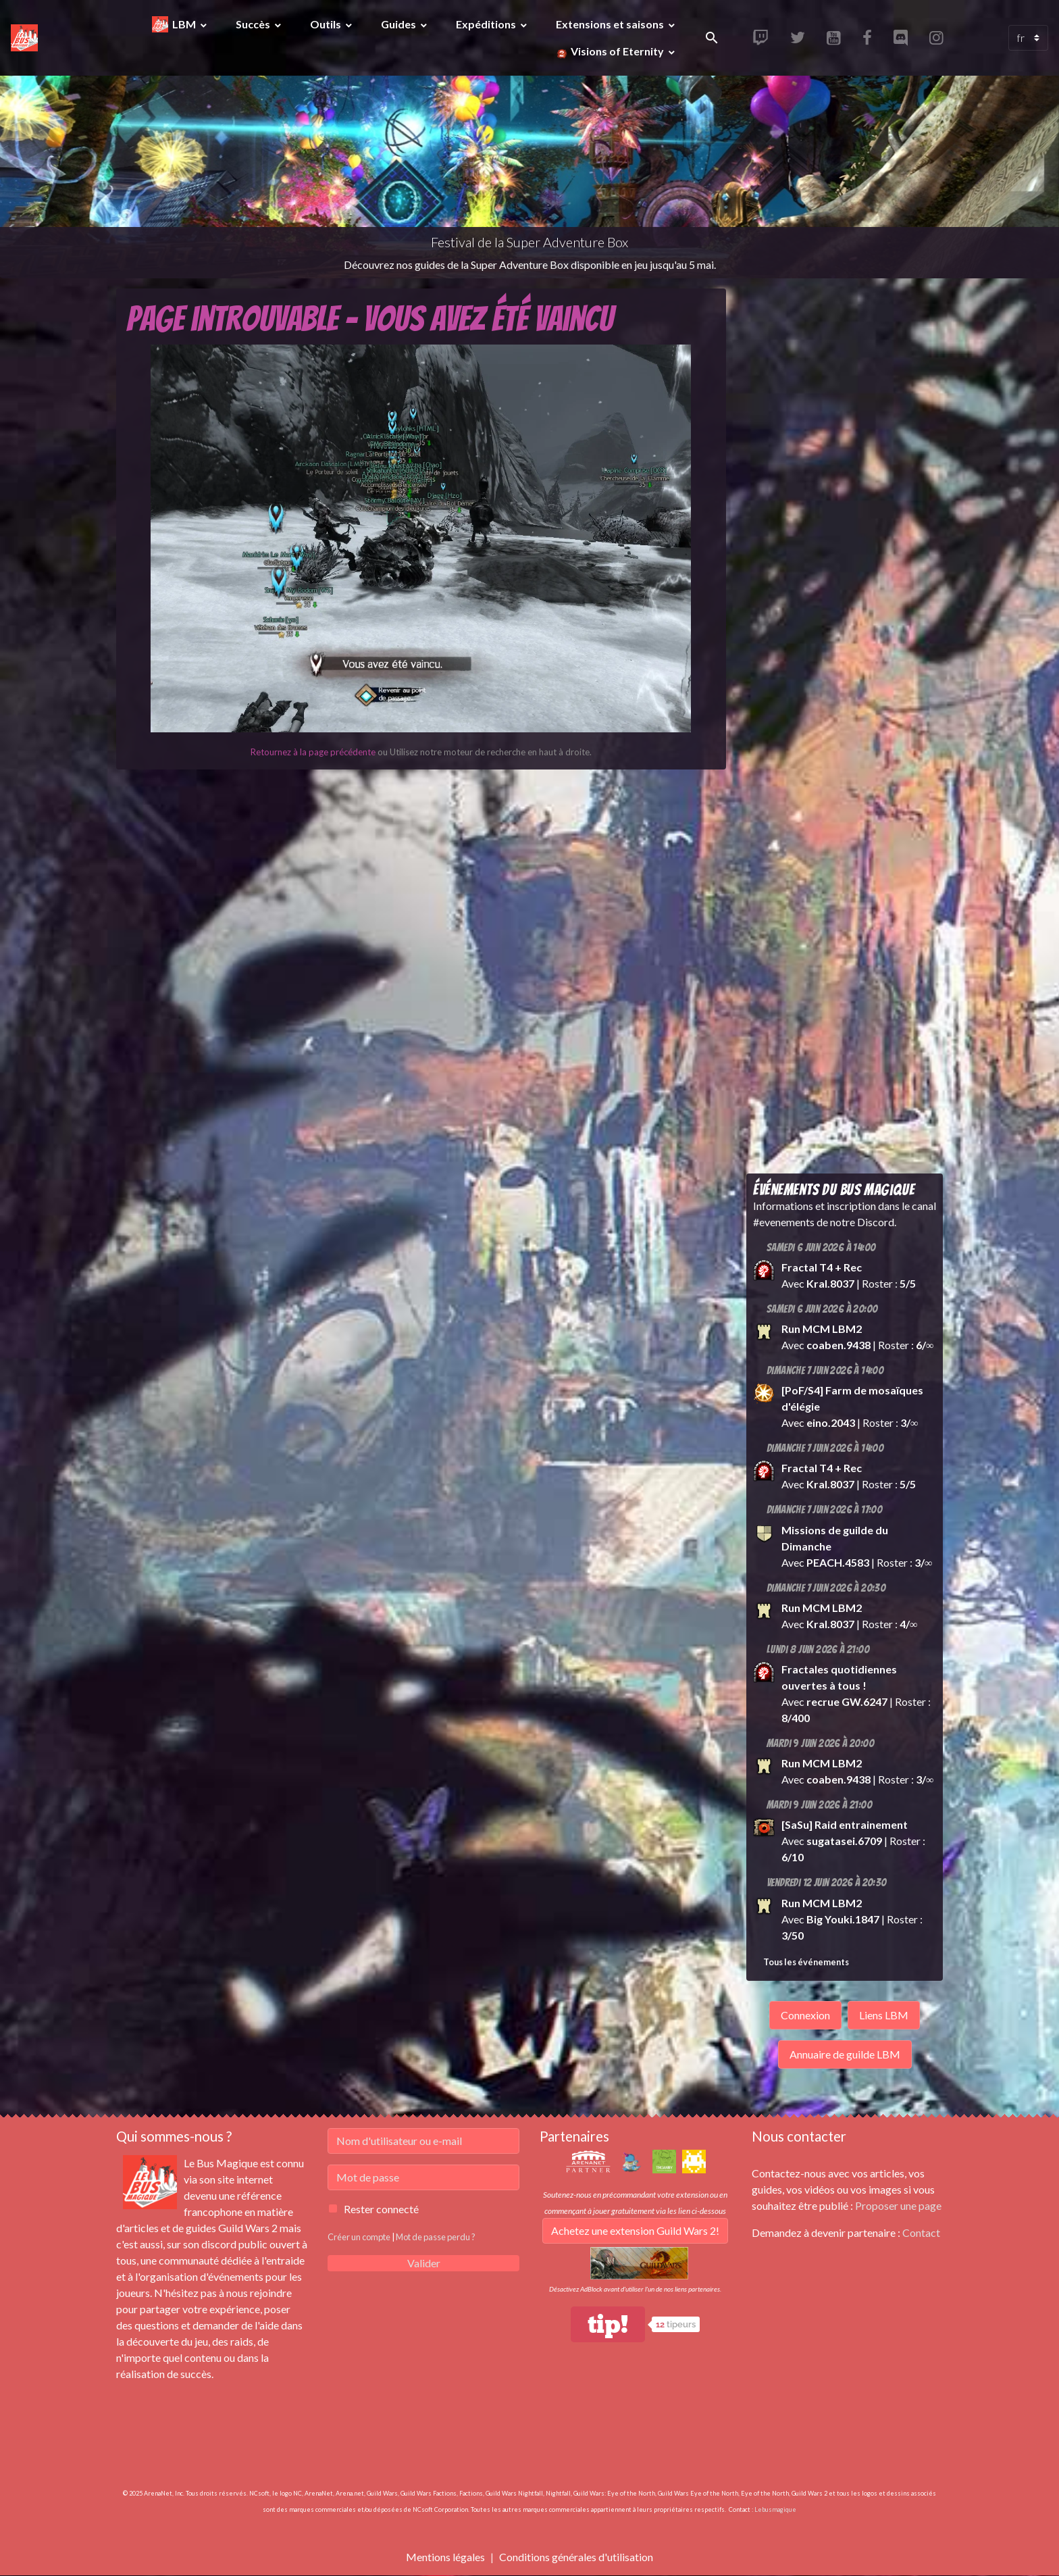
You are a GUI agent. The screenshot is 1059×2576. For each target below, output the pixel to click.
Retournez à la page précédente (313, 752)
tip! (608, 2324)
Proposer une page (898, 2205)
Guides (399, 24)
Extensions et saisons (611, 24)
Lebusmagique (775, 2509)
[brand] (26, 37)
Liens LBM (883, 2015)
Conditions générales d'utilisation (576, 2556)
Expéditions (487, 24)
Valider (423, 2262)
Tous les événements (806, 1961)
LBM (185, 24)
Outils (326, 24)
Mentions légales (445, 2556)
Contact (921, 2232)
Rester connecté (381, 2208)
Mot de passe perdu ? (435, 2236)
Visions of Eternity (617, 51)
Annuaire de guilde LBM (845, 2054)
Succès (254, 24)
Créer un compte (359, 2236)
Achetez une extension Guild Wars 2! (635, 2230)
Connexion (805, 2015)
